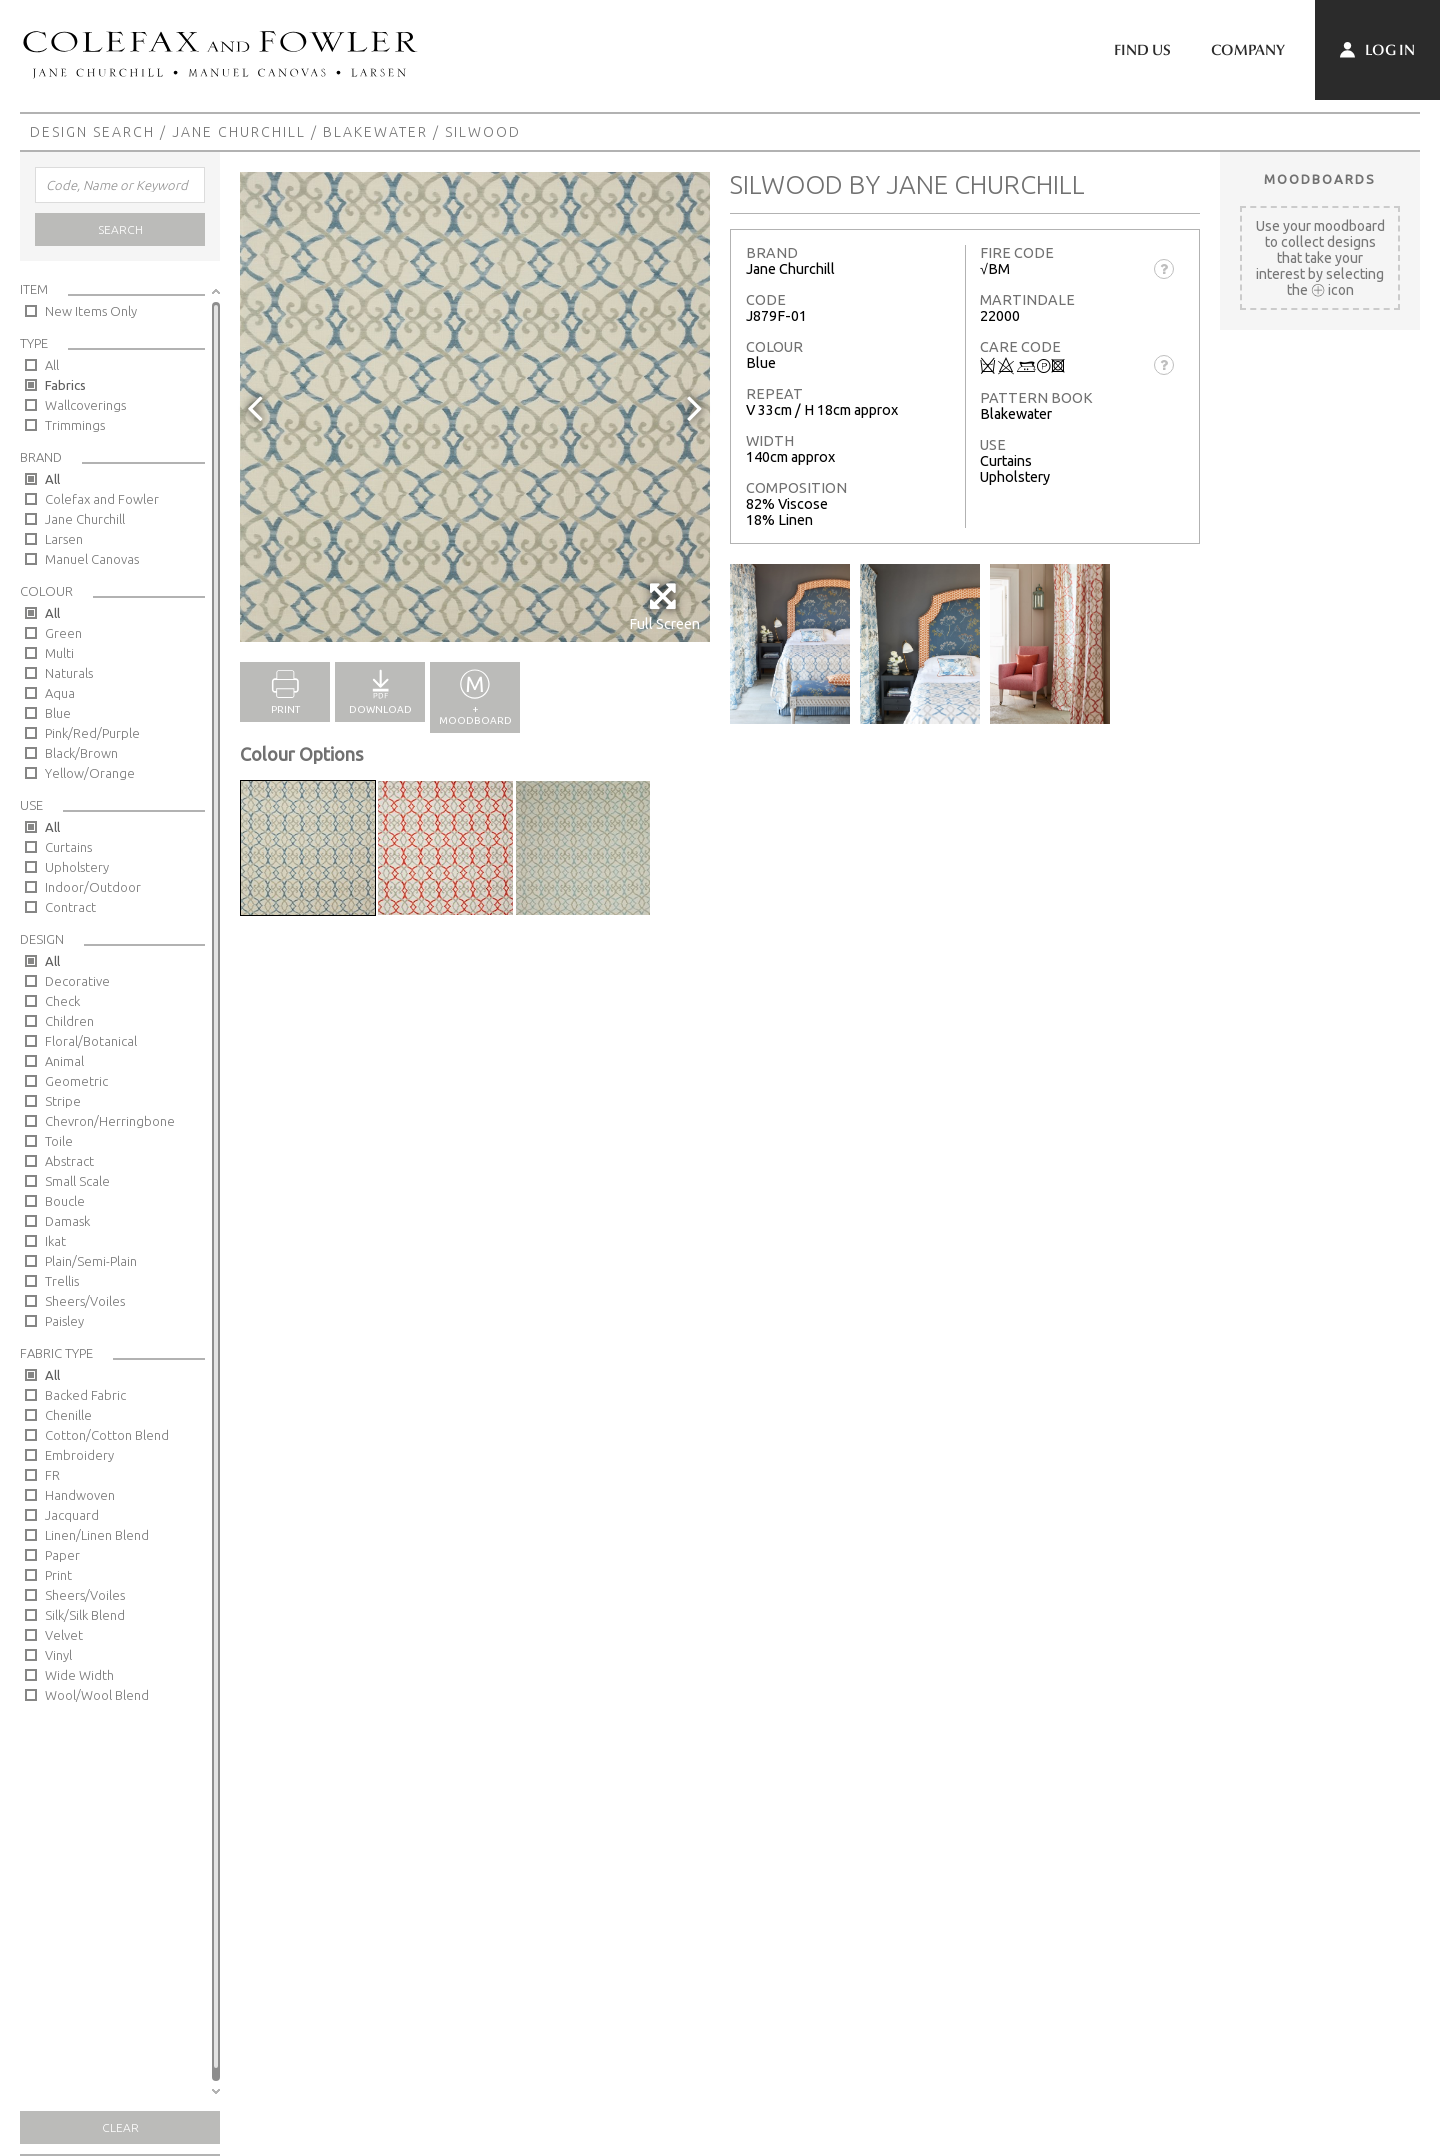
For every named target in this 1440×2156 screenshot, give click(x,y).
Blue (58, 713)
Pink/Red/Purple (92, 733)
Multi (59, 653)
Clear (120, 2127)
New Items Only (91, 311)
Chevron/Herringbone (110, 1121)
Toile (59, 1141)
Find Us (1142, 50)
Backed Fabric (85, 1395)
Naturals (69, 673)
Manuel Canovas (92, 559)
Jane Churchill (239, 132)
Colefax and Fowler (102, 499)
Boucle (65, 1201)
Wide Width (79, 1675)
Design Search (92, 132)
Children (69, 1021)
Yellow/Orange (90, 773)
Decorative (77, 981)
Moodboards (1320, 179)
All (52, 365)
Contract (70, 907)
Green (63, 633)
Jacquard (72, 1515)
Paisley (64, 1321)
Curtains (68, 847)
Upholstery (77, 867)
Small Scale (77, 1181)
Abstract (69, 1161)
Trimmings (75, 425)
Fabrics (65, 385)
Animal (64, 1061)
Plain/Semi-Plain (91, 1261)
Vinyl (58, 1655)
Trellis (62, 1281)
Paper (62, 1555)
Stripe (63, 1101)
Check (62, 1001)
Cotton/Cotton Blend (107, 1435)
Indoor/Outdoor (93, 887)
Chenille (68, 1415)
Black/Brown (81, 753)
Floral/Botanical (91, 1041)
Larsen (64, 539)
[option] (475, 407)
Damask (67, 1221)
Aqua (60, 693)
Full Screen (664, 606)
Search (120, 229)
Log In (1377, 50)
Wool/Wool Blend (97, 1695)
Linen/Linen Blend (97, 1535)
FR (52, 1475)
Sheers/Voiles (85, 1301)
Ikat (55, 1241)
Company (1248, 50)
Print (58, 1575)
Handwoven (80, 1495)
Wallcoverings (85, 405)
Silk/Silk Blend (85, 1615)
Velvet (64, 1635)
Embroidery (79, 1455)
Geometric (76, 1081)
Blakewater (375, 132)
